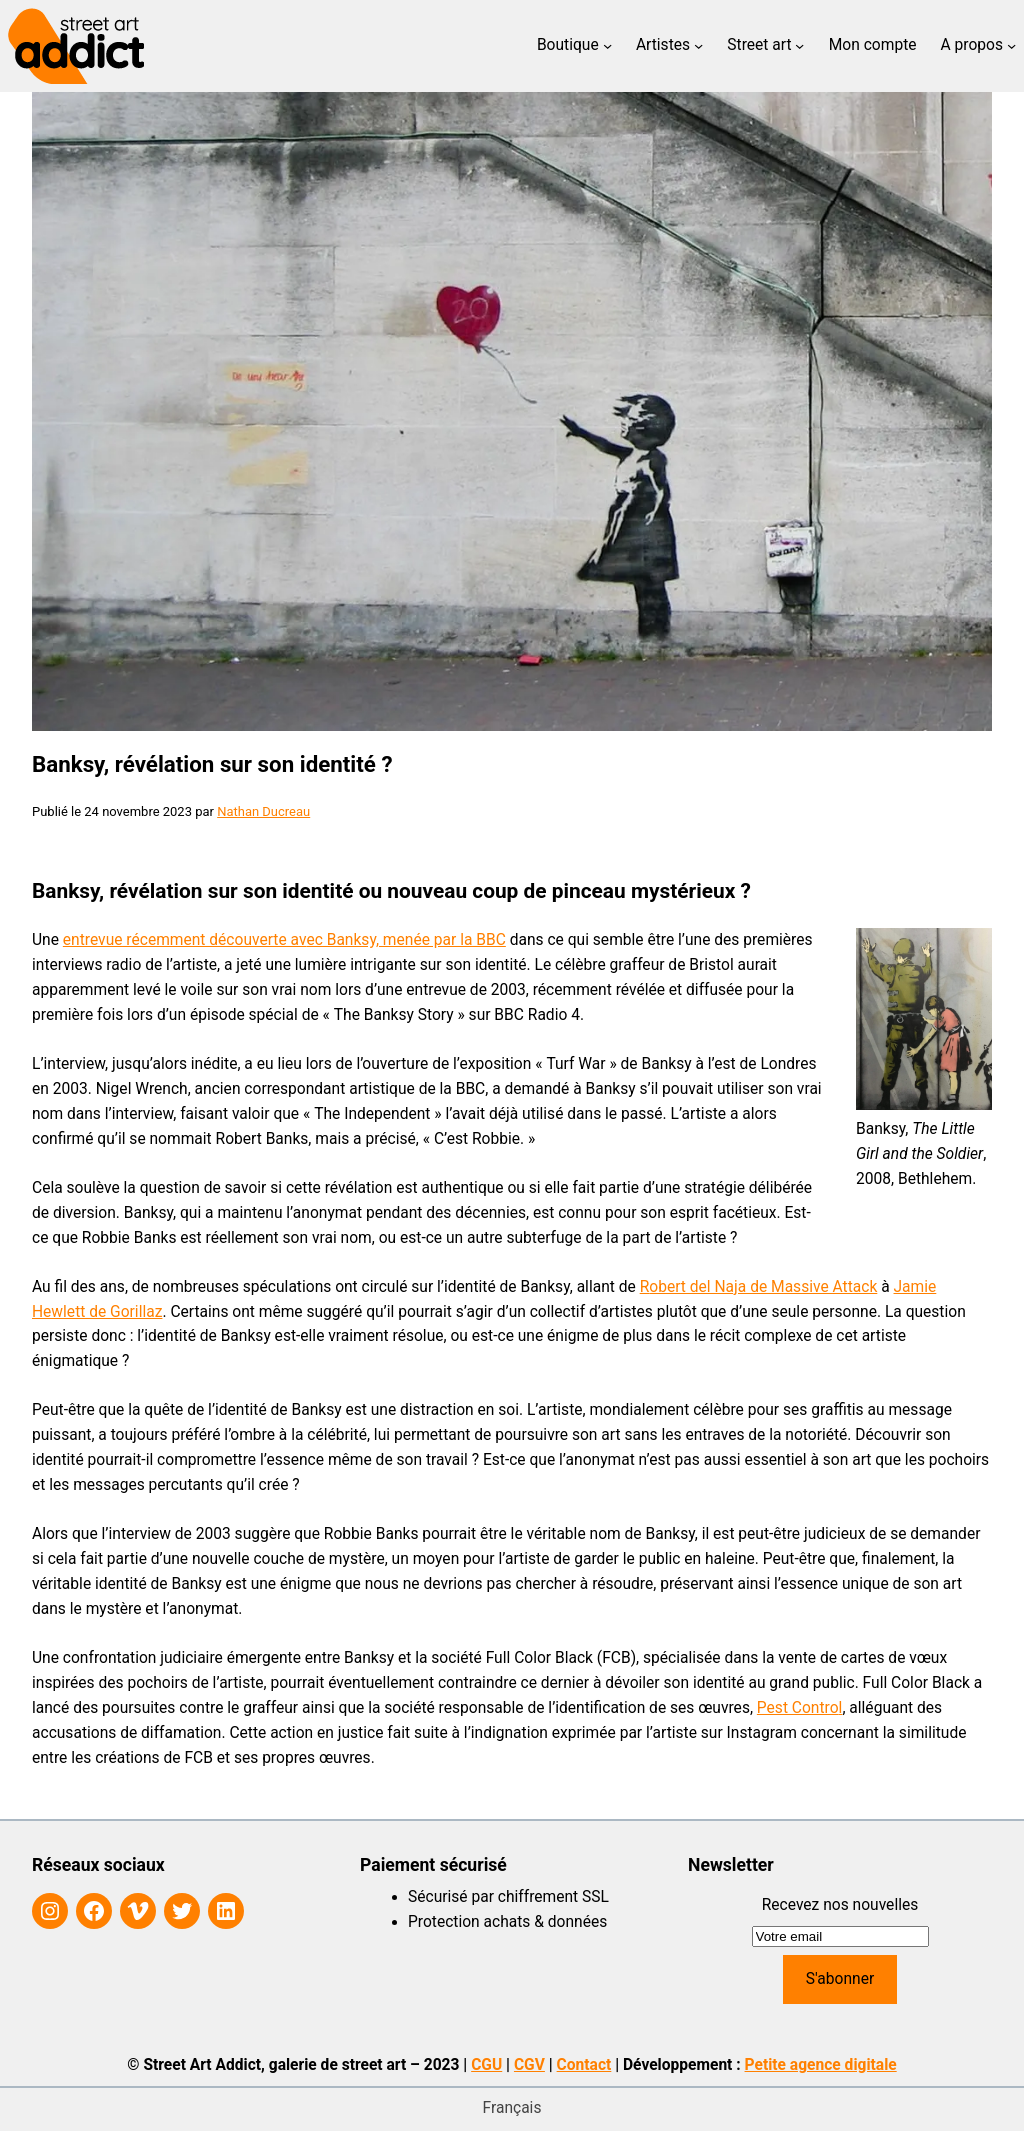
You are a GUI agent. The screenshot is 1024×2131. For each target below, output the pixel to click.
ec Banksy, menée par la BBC (405, 940)
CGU (486, 2065)
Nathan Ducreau (263, 811)
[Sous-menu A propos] (1011, 45)
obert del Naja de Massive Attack (763, 1287)
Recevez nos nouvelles (840, 1905)
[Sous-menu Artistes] (698, 45)
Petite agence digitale (821, 2065)
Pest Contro (798, 1708)
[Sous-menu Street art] (799, 45)
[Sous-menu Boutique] (607, 45)
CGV (529, 2065)
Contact (584, 2065)
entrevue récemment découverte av (185, 940)
